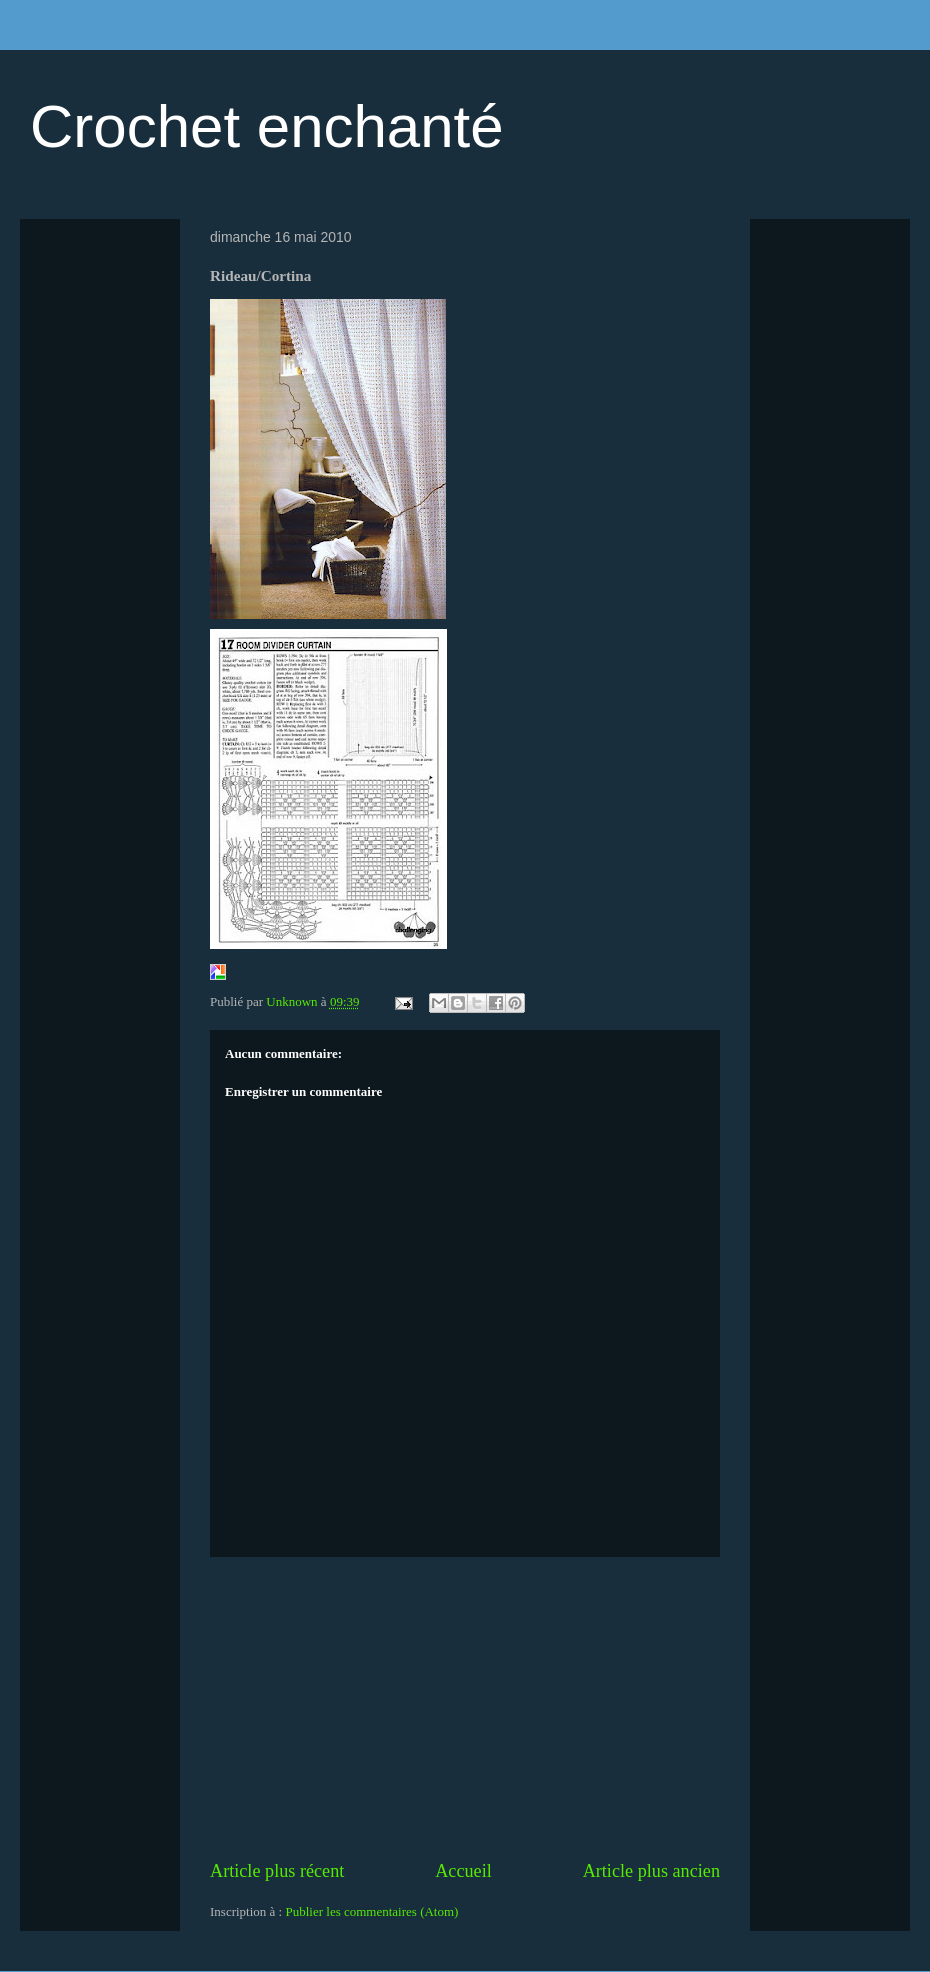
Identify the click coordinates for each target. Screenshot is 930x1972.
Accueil (463, 1871)
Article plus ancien (651, 1871)
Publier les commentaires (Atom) (371, 1911)
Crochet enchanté (267, 126)
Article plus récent (277, 1871)
